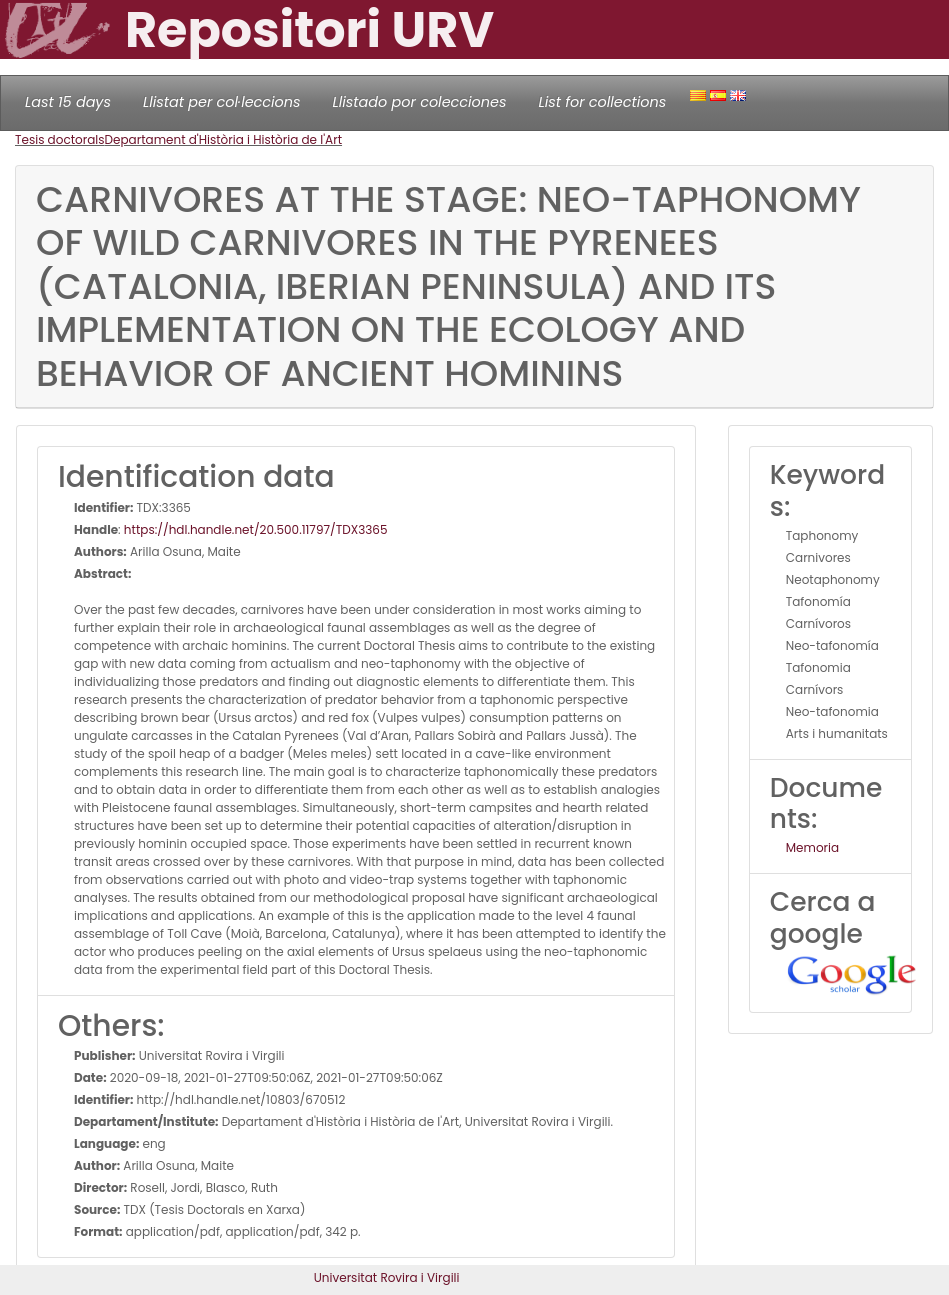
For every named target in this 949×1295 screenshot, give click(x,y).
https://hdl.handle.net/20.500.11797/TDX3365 (256, 529)
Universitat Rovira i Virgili (387, 1277)
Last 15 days (68, 102)
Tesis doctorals (60, 139)
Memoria (812, 847)
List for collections (602, 102)
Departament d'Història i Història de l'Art (224, 139)
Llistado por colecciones (420, 102)
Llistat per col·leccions (222, 102)
